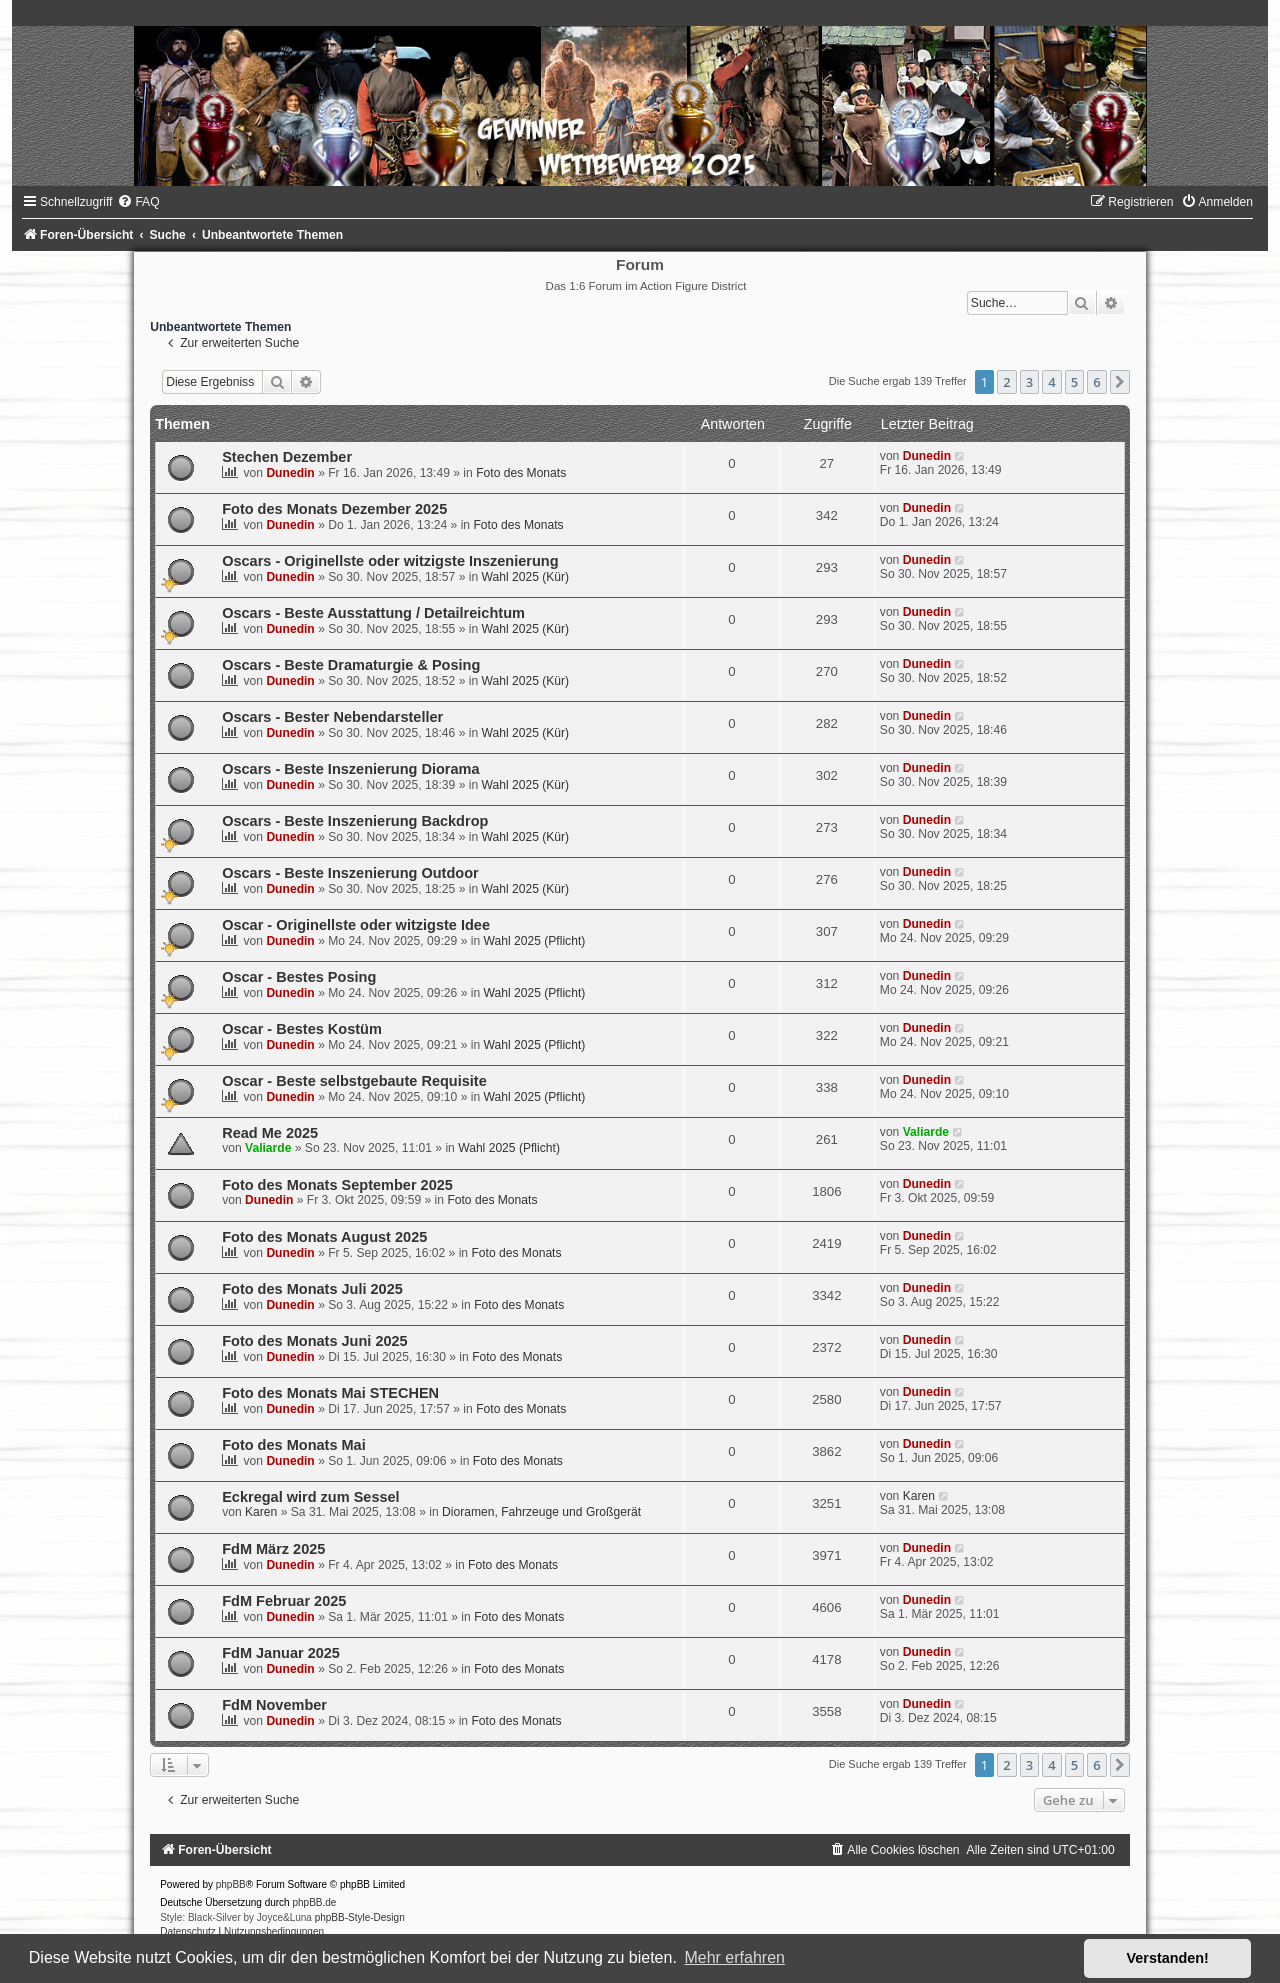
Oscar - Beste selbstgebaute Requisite (354, 1081)
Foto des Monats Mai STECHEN (330, 1393)
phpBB (231, 1884)
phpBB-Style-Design (360, 1917)
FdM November (274, 1705)
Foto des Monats (521, 473)
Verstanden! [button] (1168, 1958)
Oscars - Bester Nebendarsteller (332, 717)
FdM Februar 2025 (284, 1601)
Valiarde (268, 1148)
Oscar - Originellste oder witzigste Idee (356, 925)
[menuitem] (138, 202)
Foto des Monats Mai (294, 1445)
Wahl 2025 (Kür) (526, 577)
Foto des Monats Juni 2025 (315, 1341)
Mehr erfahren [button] (734, 1957)
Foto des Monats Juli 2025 (312, 1289)
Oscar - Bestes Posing (299, 977)
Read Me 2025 (270, 1133)
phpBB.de (314, 1902)
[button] (1120, 382)
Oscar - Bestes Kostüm (302, 1029)
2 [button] (1006, 382)
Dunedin (290, 473)
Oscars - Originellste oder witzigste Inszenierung (390, 561)
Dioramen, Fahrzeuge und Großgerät (541, 1512)
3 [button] (1029, 382)
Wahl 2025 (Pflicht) (535, 941)
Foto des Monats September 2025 (337, 1185)
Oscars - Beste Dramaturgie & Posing (351, 665)
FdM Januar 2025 (281, 1653)
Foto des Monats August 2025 (324, 1237)
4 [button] (1051, 382)
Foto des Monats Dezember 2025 (334, 509)
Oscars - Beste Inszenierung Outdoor (350, 873)
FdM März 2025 (273, 1549)
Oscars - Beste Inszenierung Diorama (350, 769)
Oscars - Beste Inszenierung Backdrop (355, 821)
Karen (261, 1512)
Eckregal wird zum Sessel (311, 1497)
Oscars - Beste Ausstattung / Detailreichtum (373, 613)
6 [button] (1096, 382)
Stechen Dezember (287, 457)
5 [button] (1074, 382)
